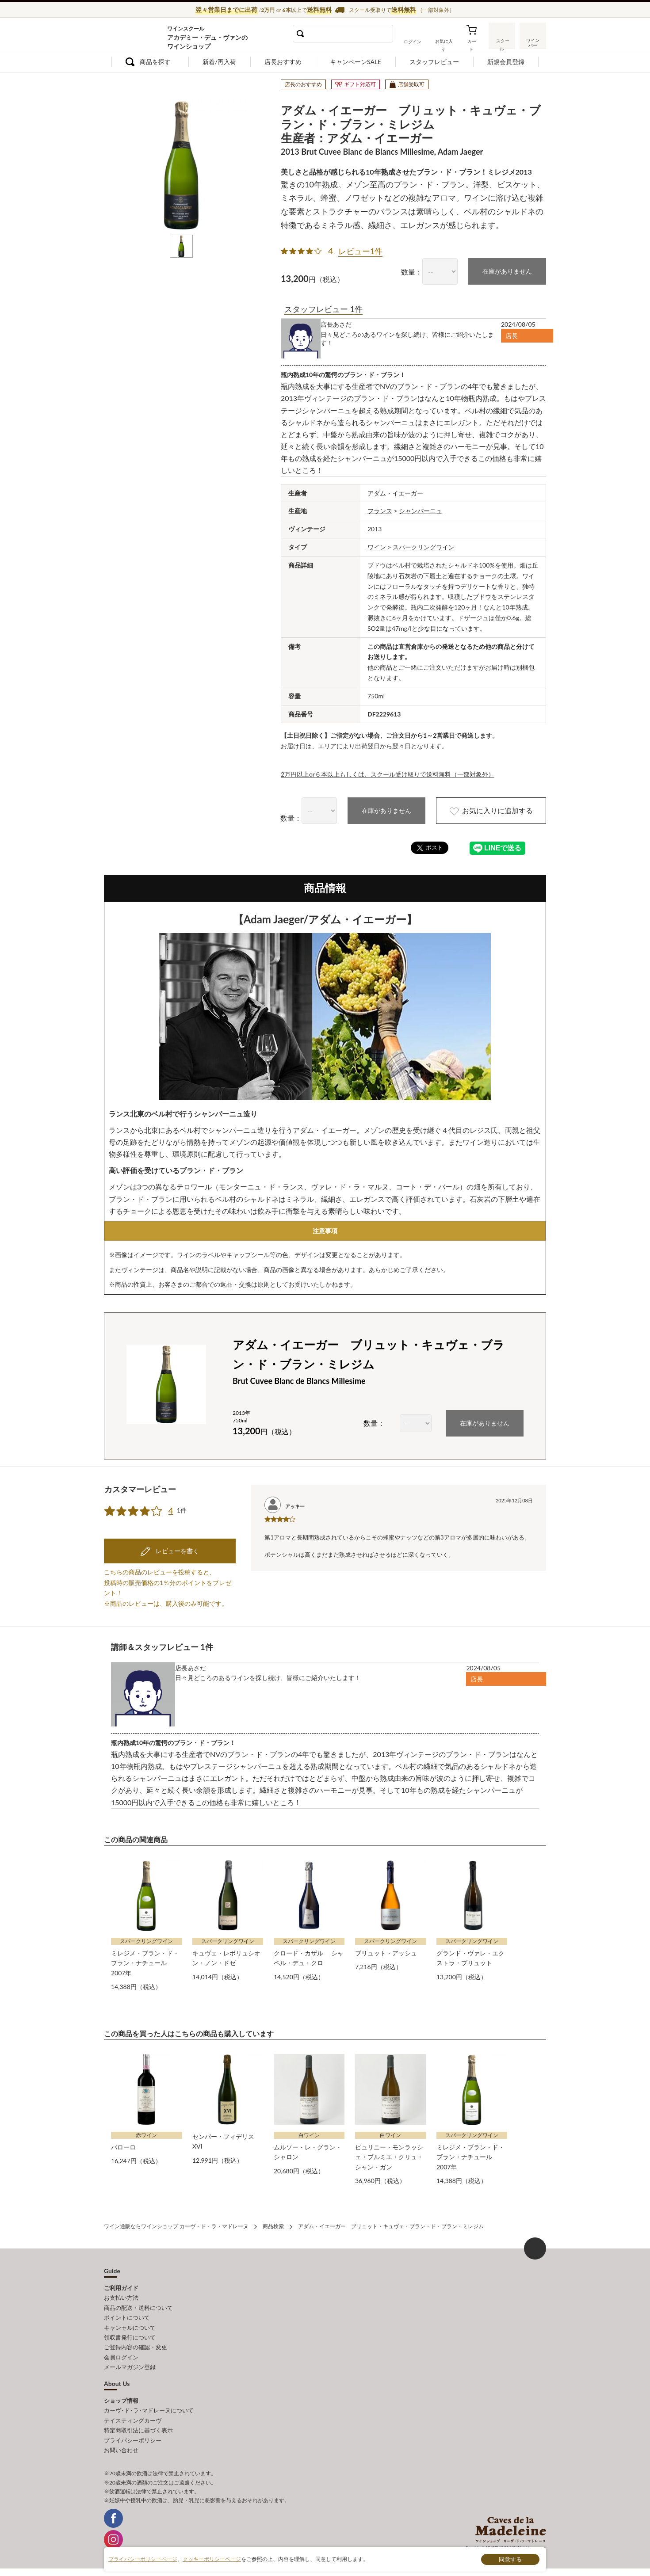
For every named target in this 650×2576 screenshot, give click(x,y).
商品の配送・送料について (138, 2304)
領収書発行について (130, 2333)
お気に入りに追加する (489, 810)
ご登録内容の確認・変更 (135, 2343)
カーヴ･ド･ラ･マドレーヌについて (149, 2406)
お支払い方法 (121, 2294)
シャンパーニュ (420, 510)
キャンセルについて (130, 2324)
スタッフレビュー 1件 (323, 309)
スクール (502, 41)
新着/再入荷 (219, 61)
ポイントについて (127, 2314)
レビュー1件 (360, 251)
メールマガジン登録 (130, 2363)
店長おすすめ (283, 61)
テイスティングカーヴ (132, 2416)
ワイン (376, 546)
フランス (379, 510)
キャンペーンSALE (355, 61)
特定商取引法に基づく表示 (138, 2426)
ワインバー (532, 41)
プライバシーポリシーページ (142, 2559)
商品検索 (273, 2223)
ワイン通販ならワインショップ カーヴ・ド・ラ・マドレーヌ (134, 36)
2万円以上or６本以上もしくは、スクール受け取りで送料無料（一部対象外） (387, 773)
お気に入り (443, 41)
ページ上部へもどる (535, 2246)
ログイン (412, 41)
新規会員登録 (505, 61)
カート (471, 41)
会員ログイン (121, 2353)
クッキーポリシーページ (212, 2559)
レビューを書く (176, 1548)
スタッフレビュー (434, 61)
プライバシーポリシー (132, 2435)
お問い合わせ (121, 2445)
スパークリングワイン (424, 546)
